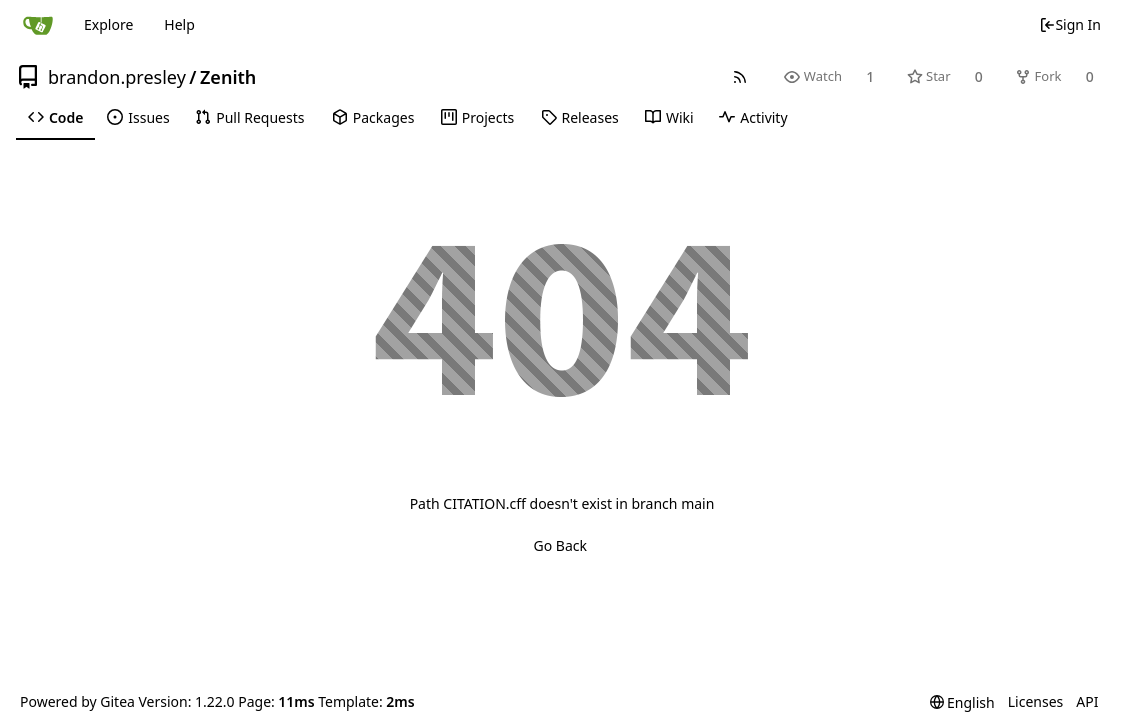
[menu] (962, 702)
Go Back (560, 545)
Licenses (1036, 701)
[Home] (38, 25)
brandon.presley (117, 77)
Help (179, 24)
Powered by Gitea (77, 701)
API (1087, 701)
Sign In (1070, 24)
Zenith (228, 77)
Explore (108, 24)
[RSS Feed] (740, 76)
